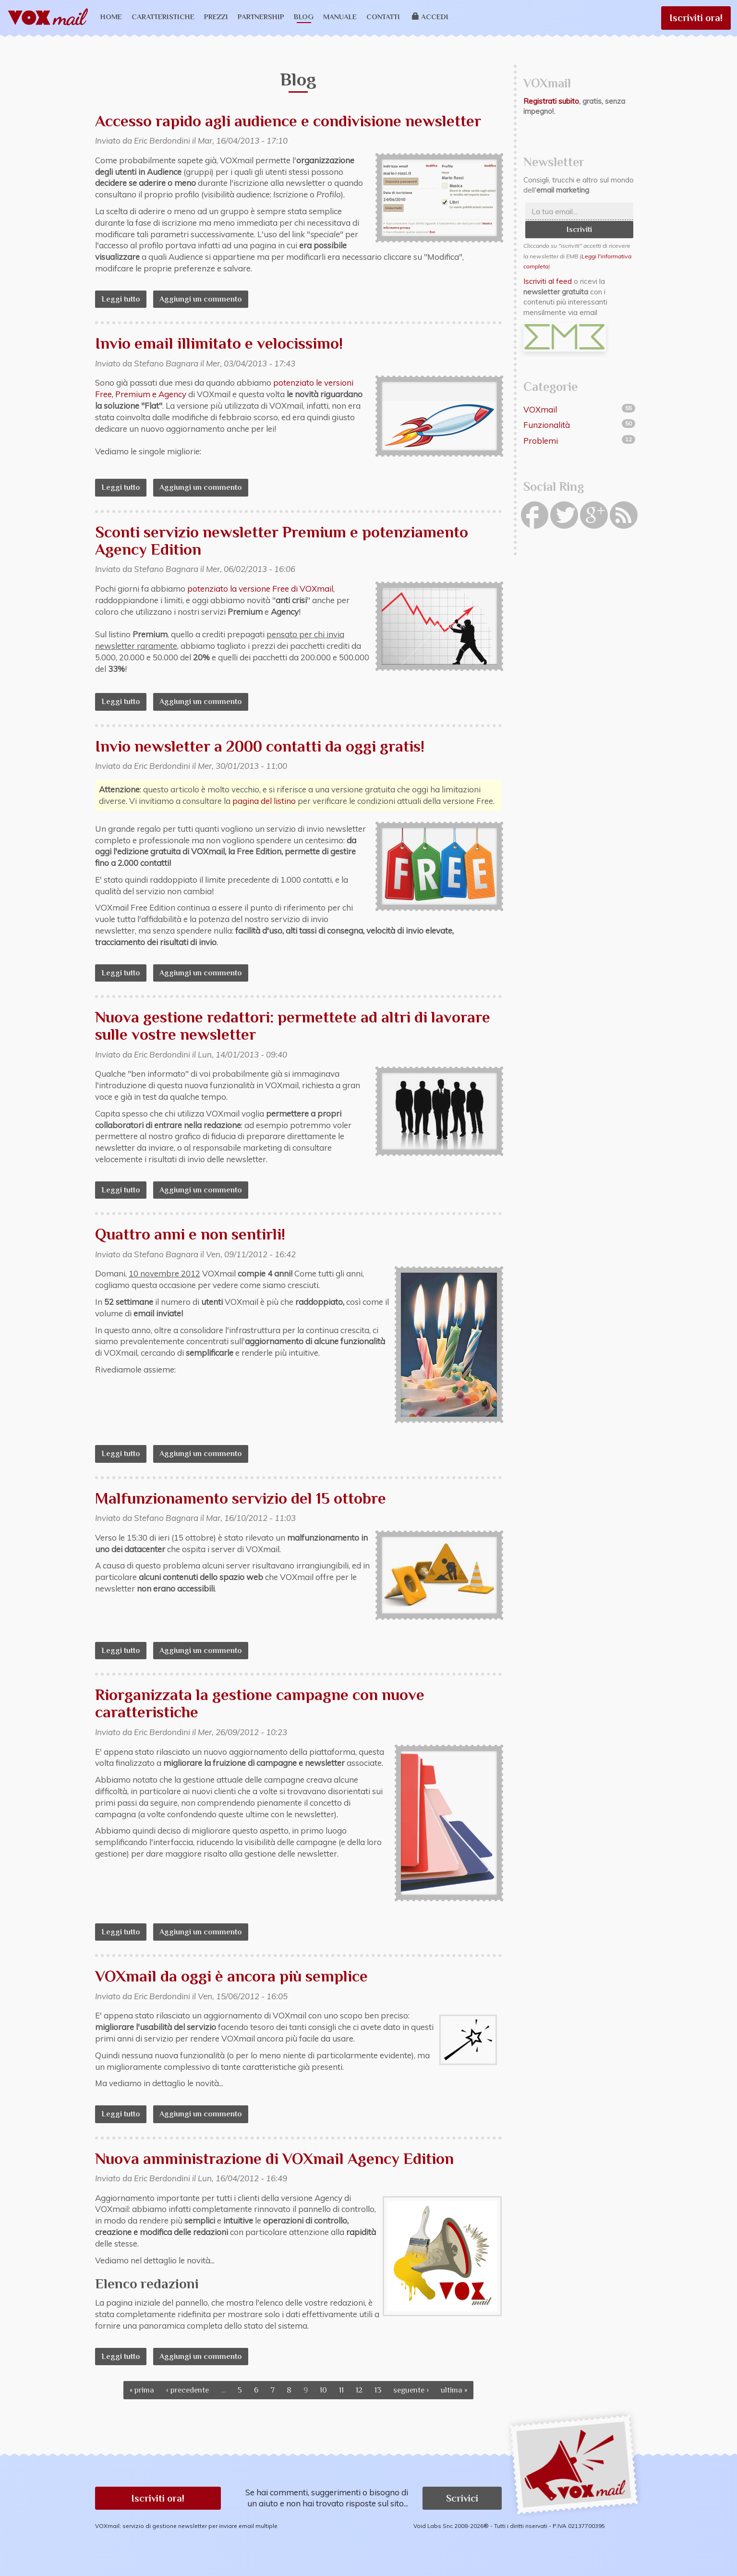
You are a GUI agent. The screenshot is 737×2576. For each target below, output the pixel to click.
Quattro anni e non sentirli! (190, 1234)
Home (111, 16)
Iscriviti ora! (696, 17)
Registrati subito (551, 101)
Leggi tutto (123, 299)
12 (359, 2389)
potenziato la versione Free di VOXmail (260, 588)
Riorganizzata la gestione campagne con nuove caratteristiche (259, 1703)
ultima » (454, 2389)
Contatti (383, 16)
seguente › (411, 2389)
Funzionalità (546, 425)
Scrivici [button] (462, 2498)
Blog (304, 16)
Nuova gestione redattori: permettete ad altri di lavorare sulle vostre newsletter (292, 1025)
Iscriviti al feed (547, 281)
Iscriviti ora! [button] (157, 2498)
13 (378, 2389)
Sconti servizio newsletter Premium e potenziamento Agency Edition (281, 540)
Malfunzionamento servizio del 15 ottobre (240, 1498)
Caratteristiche (163, 16)
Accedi (430, 16)
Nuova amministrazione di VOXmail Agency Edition (274, 2158)
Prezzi (216, 16)
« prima (142, 2389)
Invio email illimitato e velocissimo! (219, 343)
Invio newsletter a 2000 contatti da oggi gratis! (259, 746)
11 (341, 2389)
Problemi (540, 441)
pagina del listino (264, 801)
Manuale (340, 16)
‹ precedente (187, 2389)
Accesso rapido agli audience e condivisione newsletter (288, 121)
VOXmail (540, 409)
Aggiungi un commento (200, 299)
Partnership (261, 16)
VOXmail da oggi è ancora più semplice (231, 1976)
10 (323, 2389)
